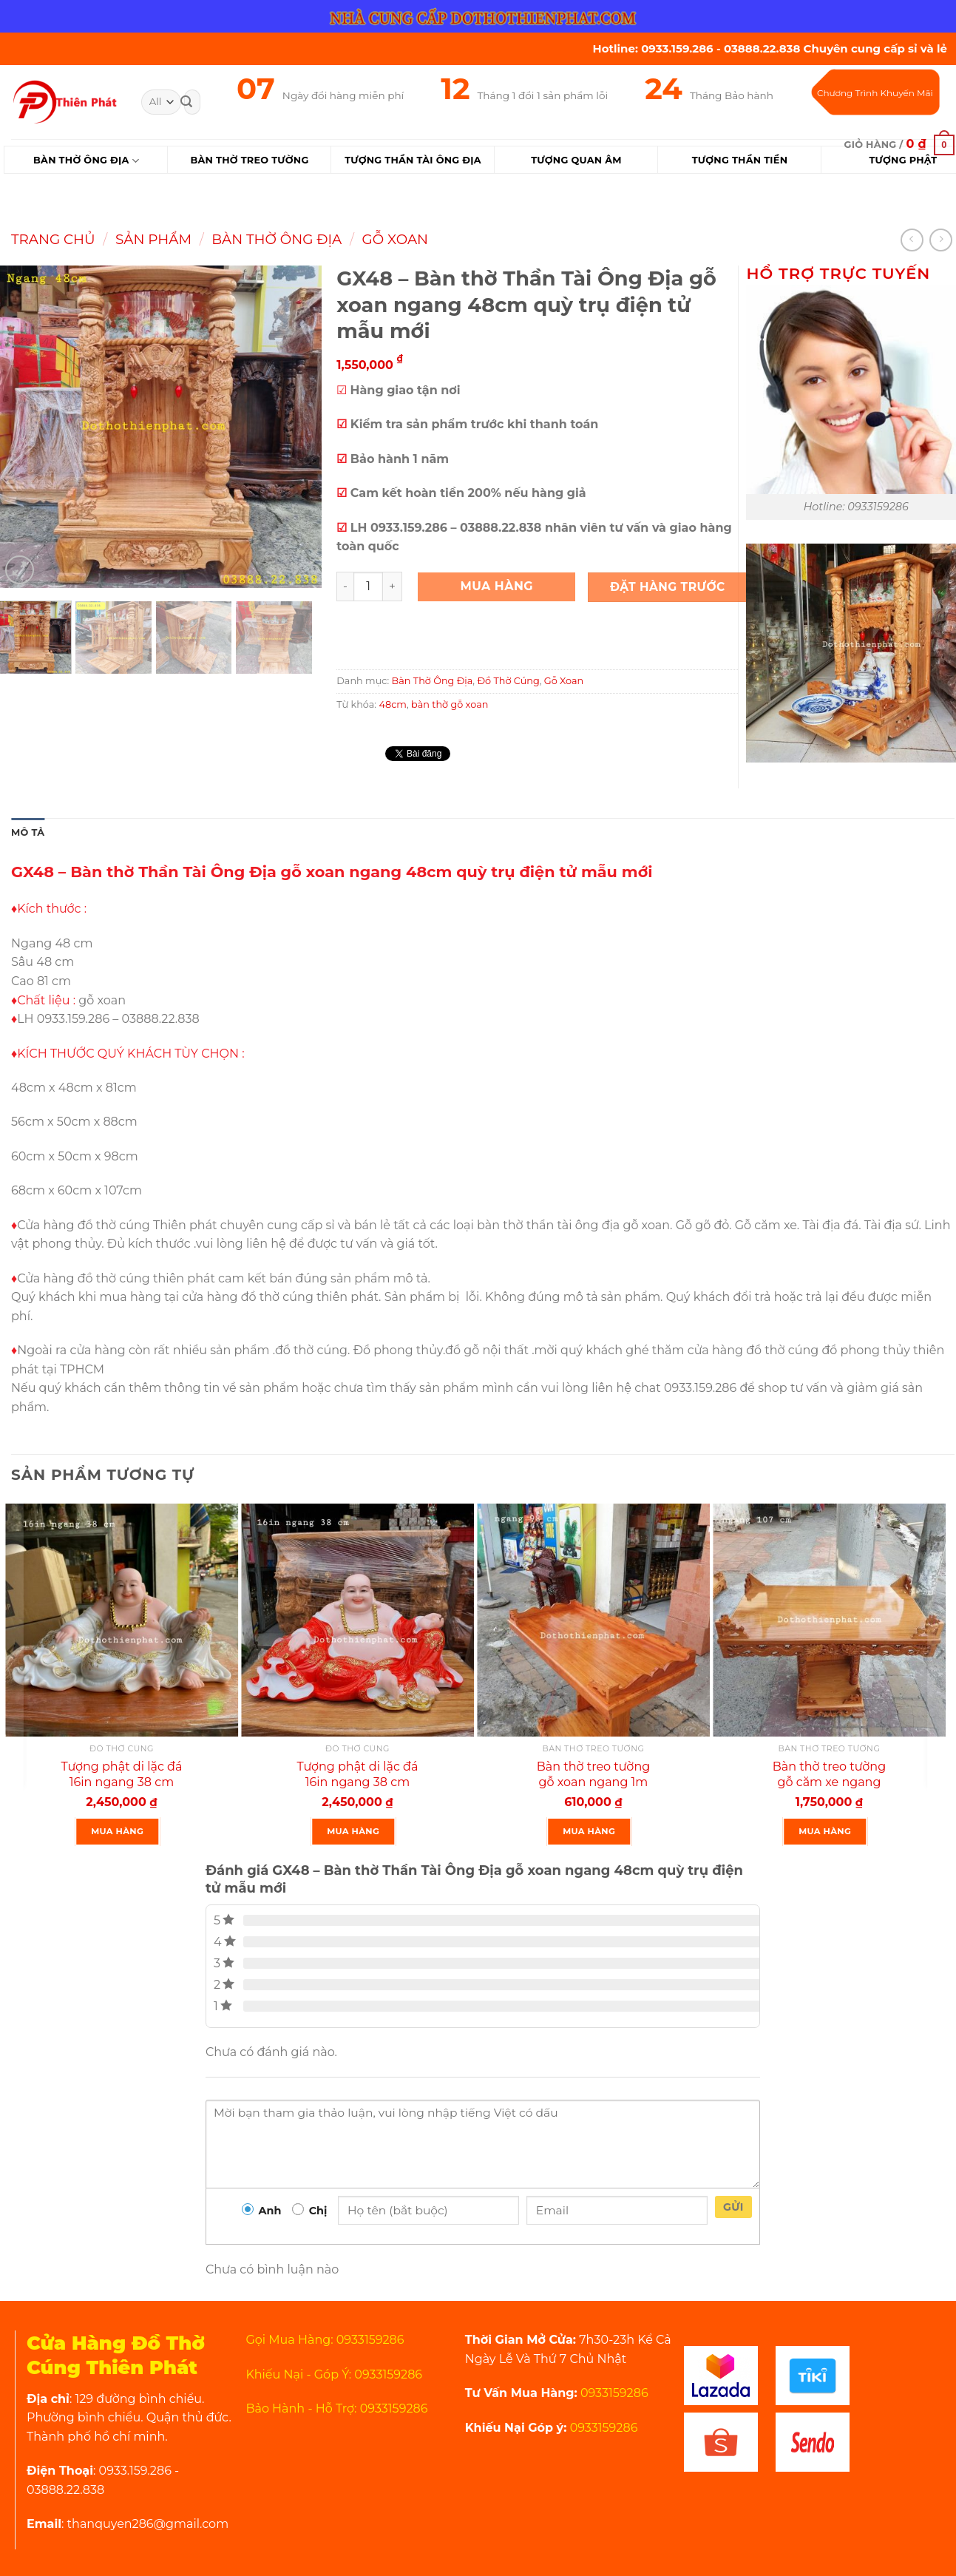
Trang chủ (53, 239)
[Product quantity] (368, 586)
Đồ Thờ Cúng (508, 680)
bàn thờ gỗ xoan (449, 704)
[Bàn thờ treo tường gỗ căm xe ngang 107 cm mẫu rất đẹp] (829, 1620)
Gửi (733, 2207)
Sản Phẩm (153, 239)
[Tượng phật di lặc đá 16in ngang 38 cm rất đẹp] (357, 1620)
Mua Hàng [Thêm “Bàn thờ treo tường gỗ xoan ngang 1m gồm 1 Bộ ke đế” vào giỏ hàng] (589, 1831)
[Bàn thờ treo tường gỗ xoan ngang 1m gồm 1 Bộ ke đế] (593, 1620)
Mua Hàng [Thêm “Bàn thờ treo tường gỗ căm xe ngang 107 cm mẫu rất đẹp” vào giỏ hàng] (825, 1831)
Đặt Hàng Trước (667, 587)
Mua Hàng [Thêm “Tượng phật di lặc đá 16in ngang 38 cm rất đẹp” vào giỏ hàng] (353, 1831)
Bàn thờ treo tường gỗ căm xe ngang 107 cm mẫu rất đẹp (829, 1782)
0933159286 (612, 2393)
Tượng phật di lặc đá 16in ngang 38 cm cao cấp (122, 1782)
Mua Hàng (496, 586)
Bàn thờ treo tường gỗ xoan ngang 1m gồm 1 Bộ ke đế (593, 1782)
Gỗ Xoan (395, 239)
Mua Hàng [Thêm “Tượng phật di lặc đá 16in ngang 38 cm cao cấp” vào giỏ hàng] (117, 1831)
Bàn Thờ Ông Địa (86, 161)
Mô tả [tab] (27, 832)
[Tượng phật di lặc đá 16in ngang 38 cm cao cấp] (121, 1620)
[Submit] (186, 102)
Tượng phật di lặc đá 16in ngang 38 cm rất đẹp (357, 1782)
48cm (393, 704)
